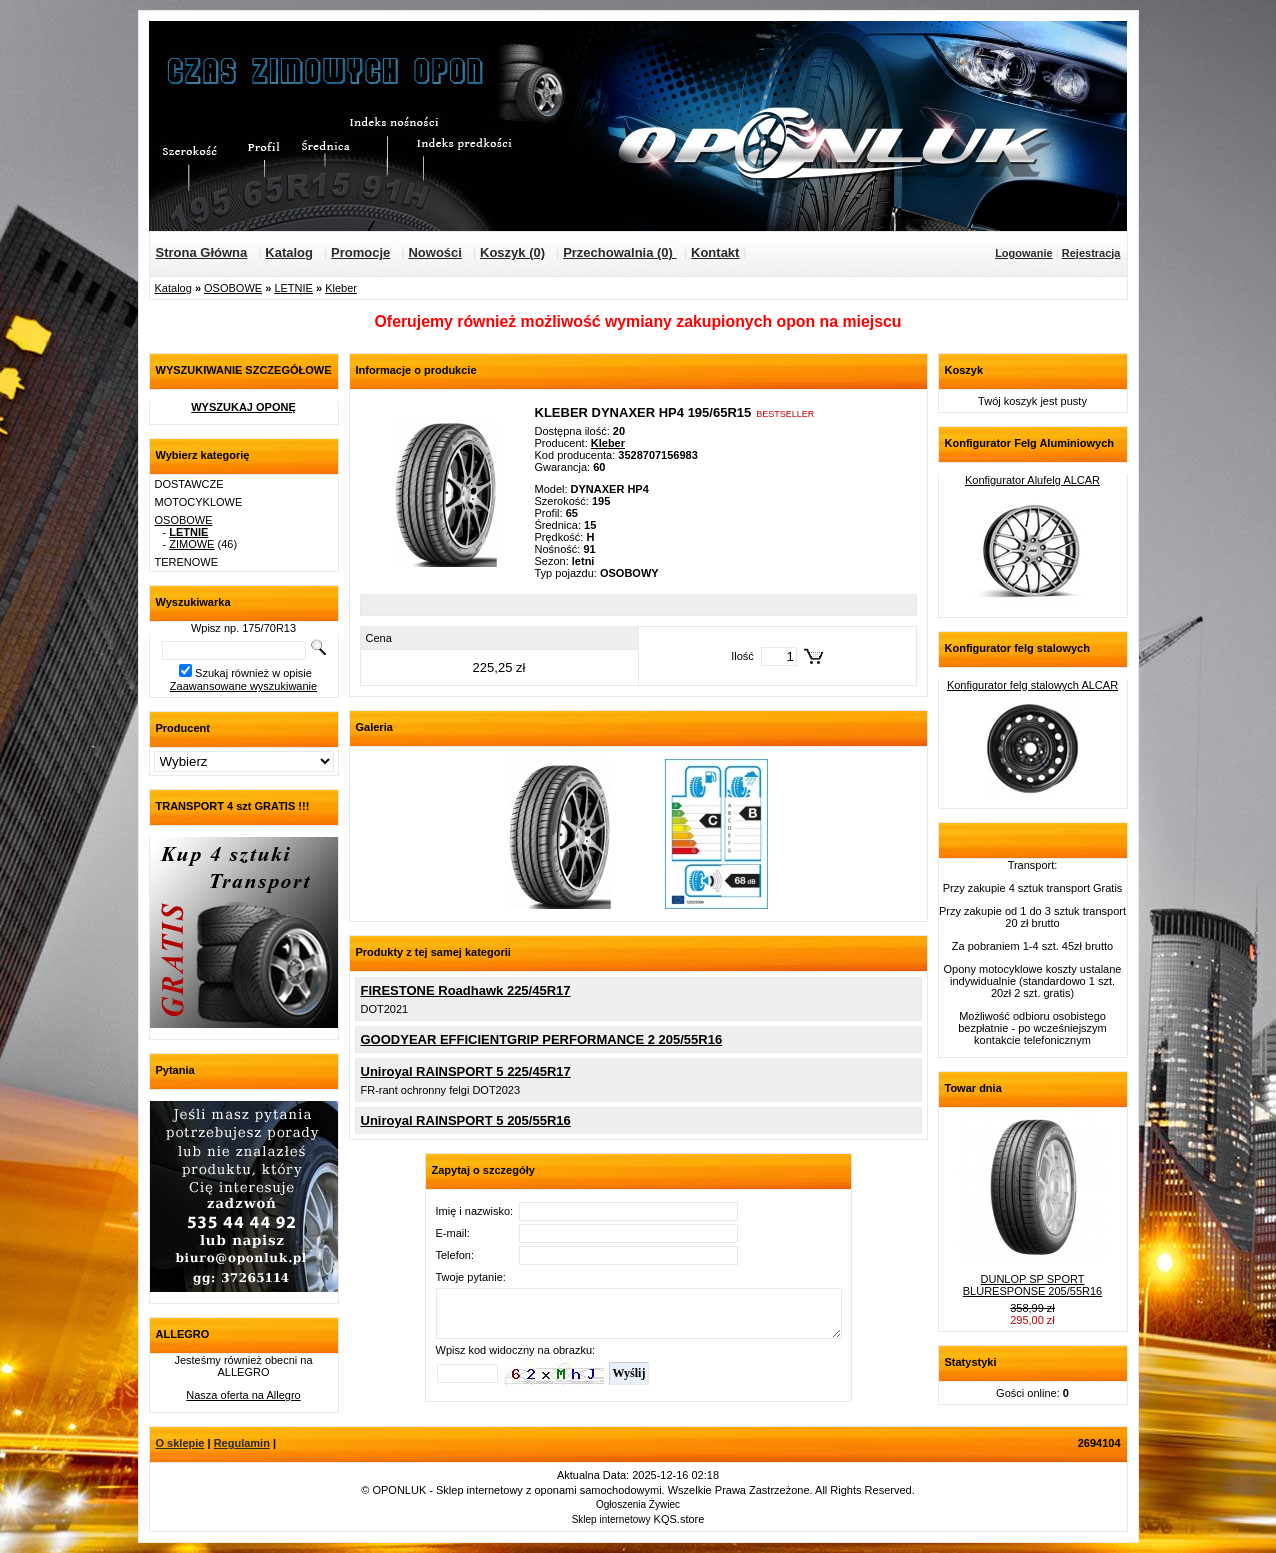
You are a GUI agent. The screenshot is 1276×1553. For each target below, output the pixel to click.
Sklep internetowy (611, 1519)
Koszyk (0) (512, 252)
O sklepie (180, 1443)
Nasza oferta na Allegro (243, 1395)
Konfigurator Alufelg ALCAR (1032, 480)
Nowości (434, 252)
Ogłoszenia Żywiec (638, 1504)
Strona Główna (202, 252)
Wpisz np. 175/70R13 (243, 628)
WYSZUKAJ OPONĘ (243, 407)
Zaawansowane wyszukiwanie (243, 686)
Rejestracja (1091, 253)
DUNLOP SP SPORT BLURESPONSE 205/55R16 (1032, 1285)
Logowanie (1023, 253)
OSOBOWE (233, 288)
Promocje (360, 252)
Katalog (289, 252)
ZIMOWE (191, 544)
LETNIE (293, 288)
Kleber (341, 288)
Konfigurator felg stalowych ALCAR (1032, 685)
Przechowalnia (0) (619, 252)
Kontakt (715, 252)
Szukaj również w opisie (253, 673)
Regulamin (242, 1443)
